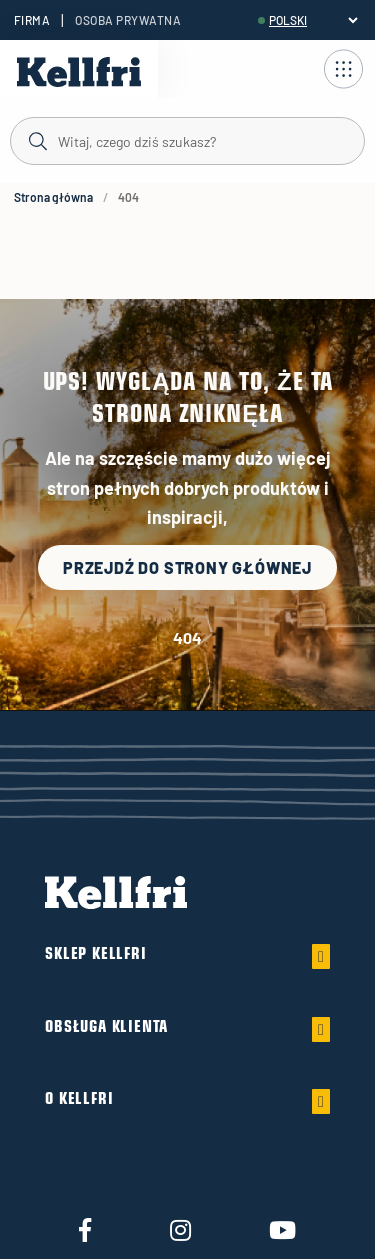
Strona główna (53, 197)
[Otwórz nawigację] (343, 69)
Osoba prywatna (128, 20)
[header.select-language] (313, 20)
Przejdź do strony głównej (187, 567)
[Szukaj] (187, 140)
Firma (32, 20)
